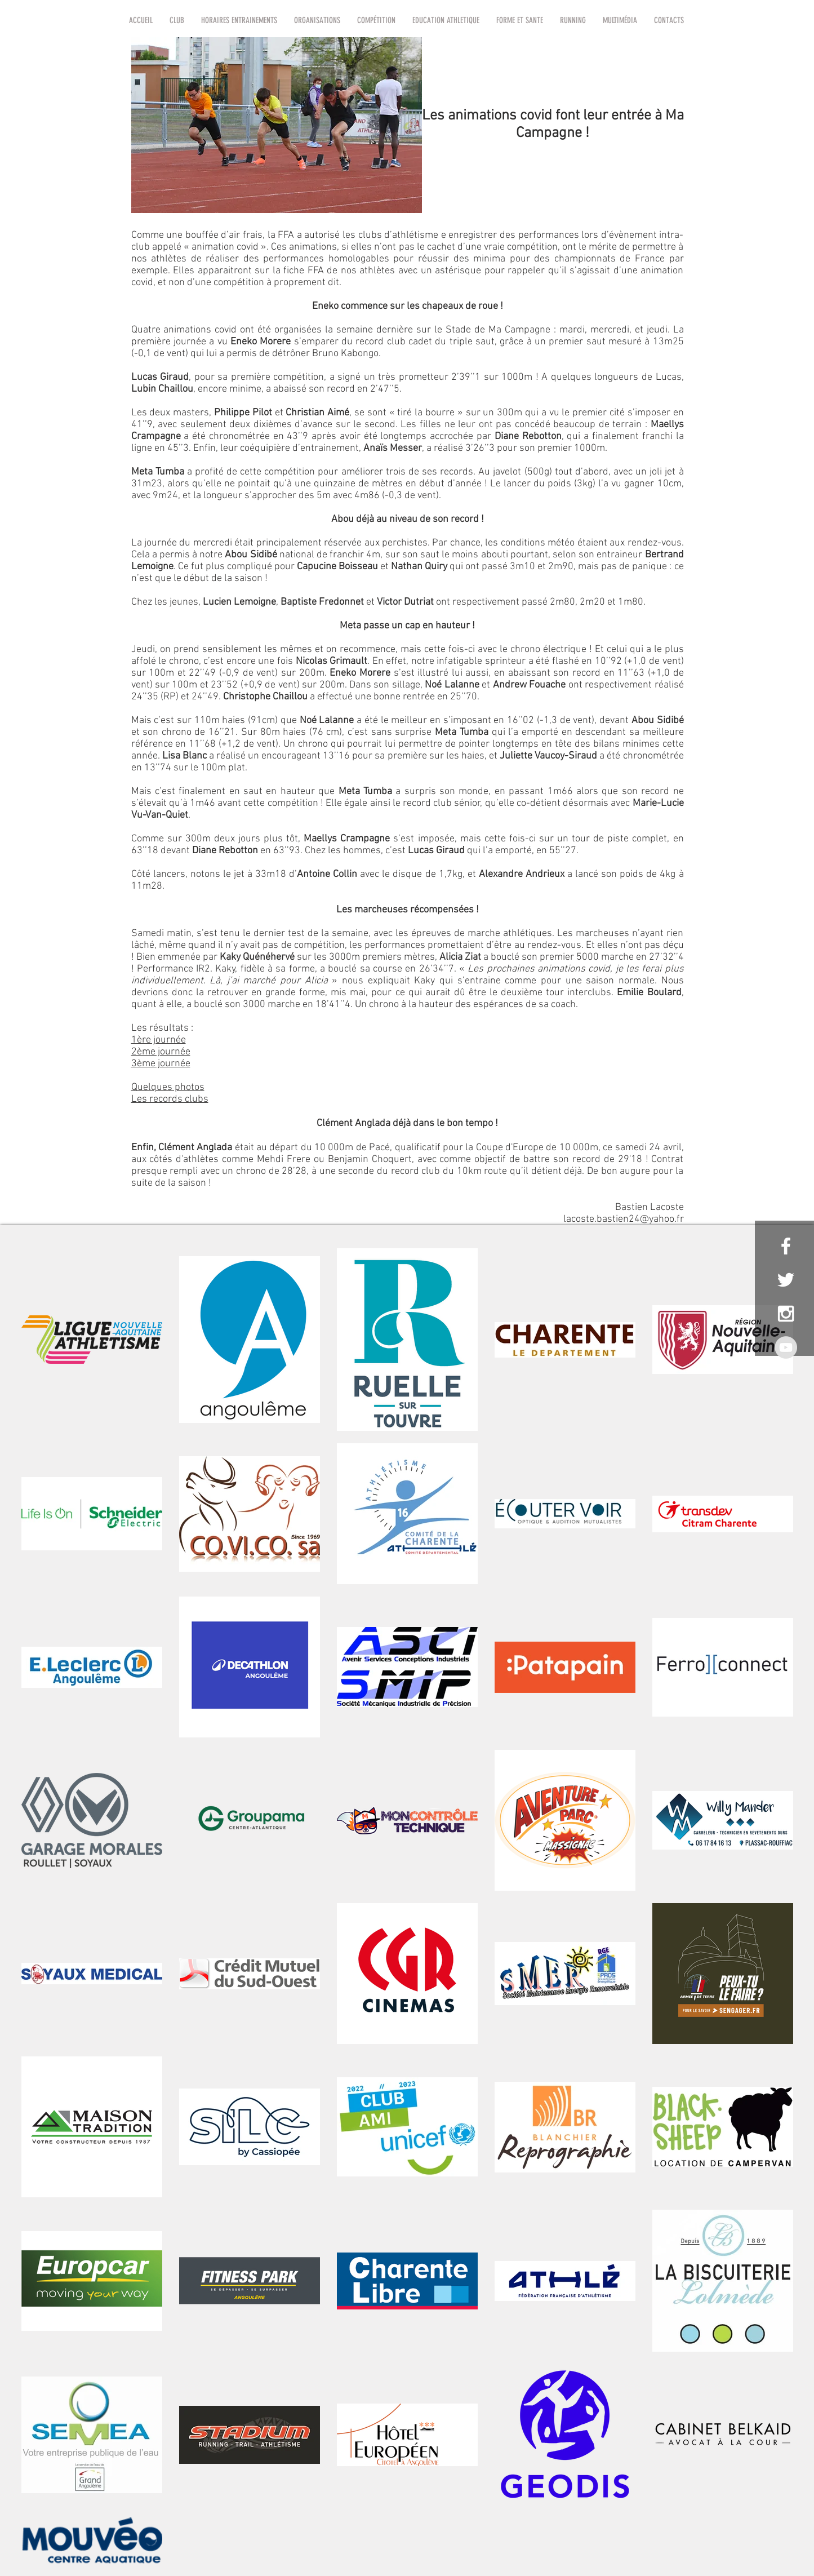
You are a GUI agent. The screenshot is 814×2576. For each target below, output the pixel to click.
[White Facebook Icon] (786, 1246)
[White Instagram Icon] (786, 1313)
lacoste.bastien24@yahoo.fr (623, 1219)
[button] (177, 20)
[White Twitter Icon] (786, 1280)
